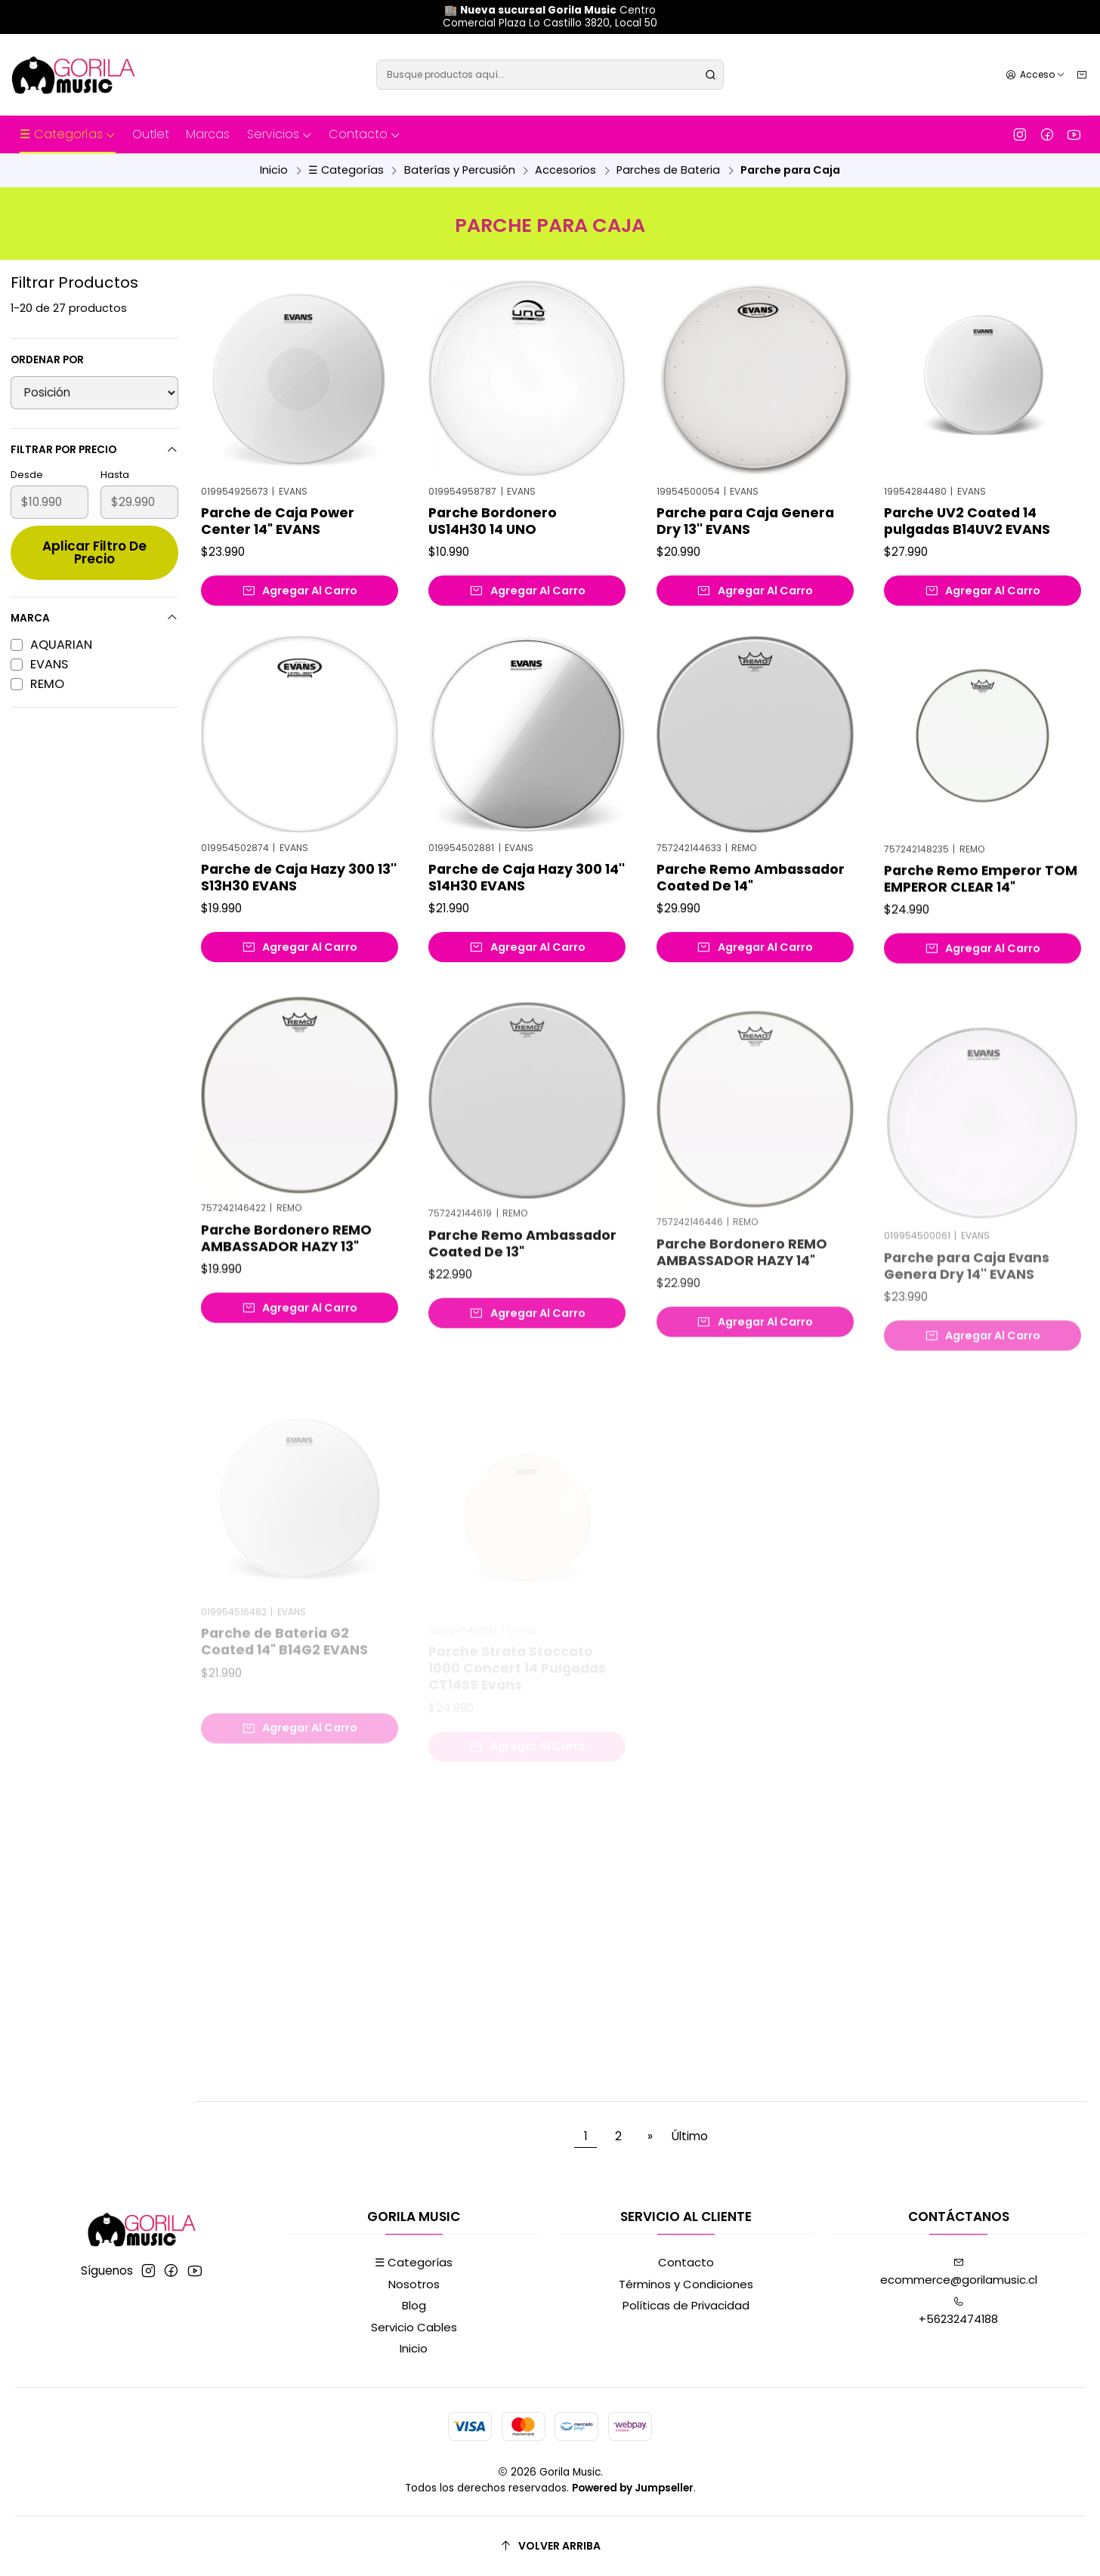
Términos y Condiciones (686, 2284)
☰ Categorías (68, 134)
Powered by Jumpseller (633, 2488)
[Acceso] (1035, 74)
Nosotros (414, 2284)
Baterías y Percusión (459, 170)
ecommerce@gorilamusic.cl (958, 2272)
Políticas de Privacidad (686, 2305)
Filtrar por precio (94, 450)
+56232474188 (958, 2312)
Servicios (279, 134)
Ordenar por (47, 359)
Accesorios (565, 170)
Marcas (208, 134)
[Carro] (1081, 74)
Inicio (274, 170)
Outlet (150, 134)
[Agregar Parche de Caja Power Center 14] (299, 590)
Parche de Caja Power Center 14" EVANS (277, 521)
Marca (94, 618)
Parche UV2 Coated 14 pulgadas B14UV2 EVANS (967, 521)
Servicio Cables (414, 2327)
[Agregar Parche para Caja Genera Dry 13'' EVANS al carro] (755, 590)
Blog (414, 2305)
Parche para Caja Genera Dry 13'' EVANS (745, 521)
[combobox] (550, 75)
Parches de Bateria (668, 170)
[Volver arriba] (550, 2546)
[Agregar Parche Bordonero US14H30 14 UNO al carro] (527, 590)
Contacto (364, 134)
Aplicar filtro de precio (94, 552)
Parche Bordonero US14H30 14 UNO (492, 521)
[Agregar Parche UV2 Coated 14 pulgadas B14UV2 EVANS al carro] (982, 590)
